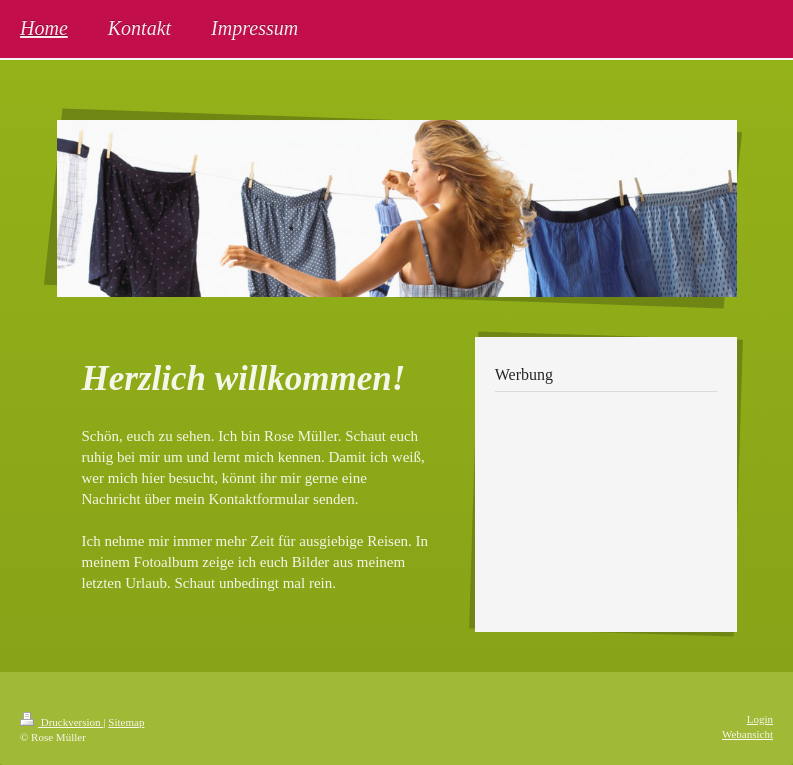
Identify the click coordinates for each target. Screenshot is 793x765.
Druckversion (61, 722)
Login (760, 719)
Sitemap (126, 722)
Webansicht (747, 734)
